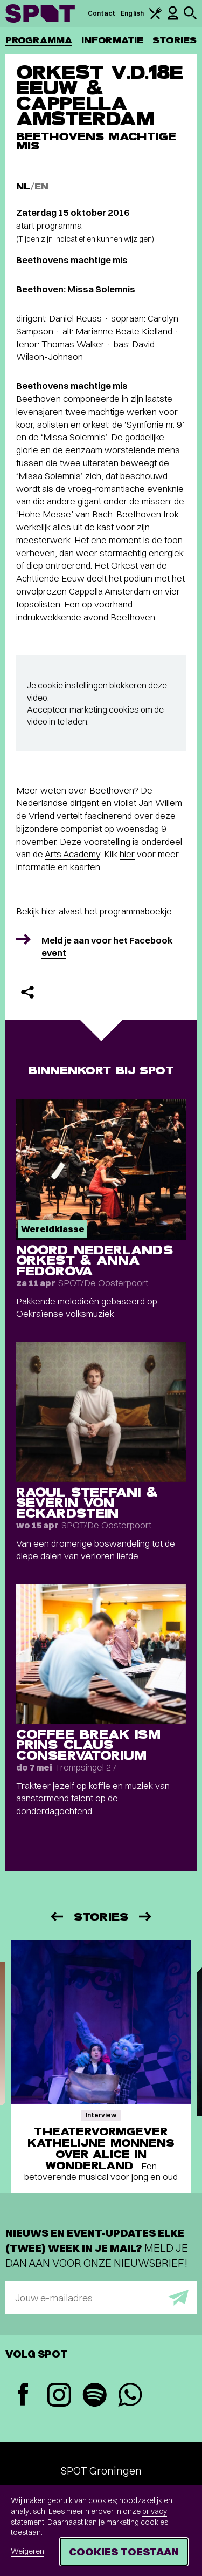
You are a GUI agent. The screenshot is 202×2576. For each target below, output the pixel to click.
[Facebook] (23, 2395)
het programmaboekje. (129, 911)
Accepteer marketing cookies (83, 709)
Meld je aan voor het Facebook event (107, 946)
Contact (102, 13)
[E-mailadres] (101, 2297)
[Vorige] (56, 1916)
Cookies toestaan (124, 2551)
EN (41, 186)
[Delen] (27, 992)
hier (127, 853)
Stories (174, 40)
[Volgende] (146, 1916)
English (132, 13)
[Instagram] (58, 2396)
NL (23, 186)
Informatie (112, 40)
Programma (38, 40)
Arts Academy (72, 853)
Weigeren (27, 2551)
